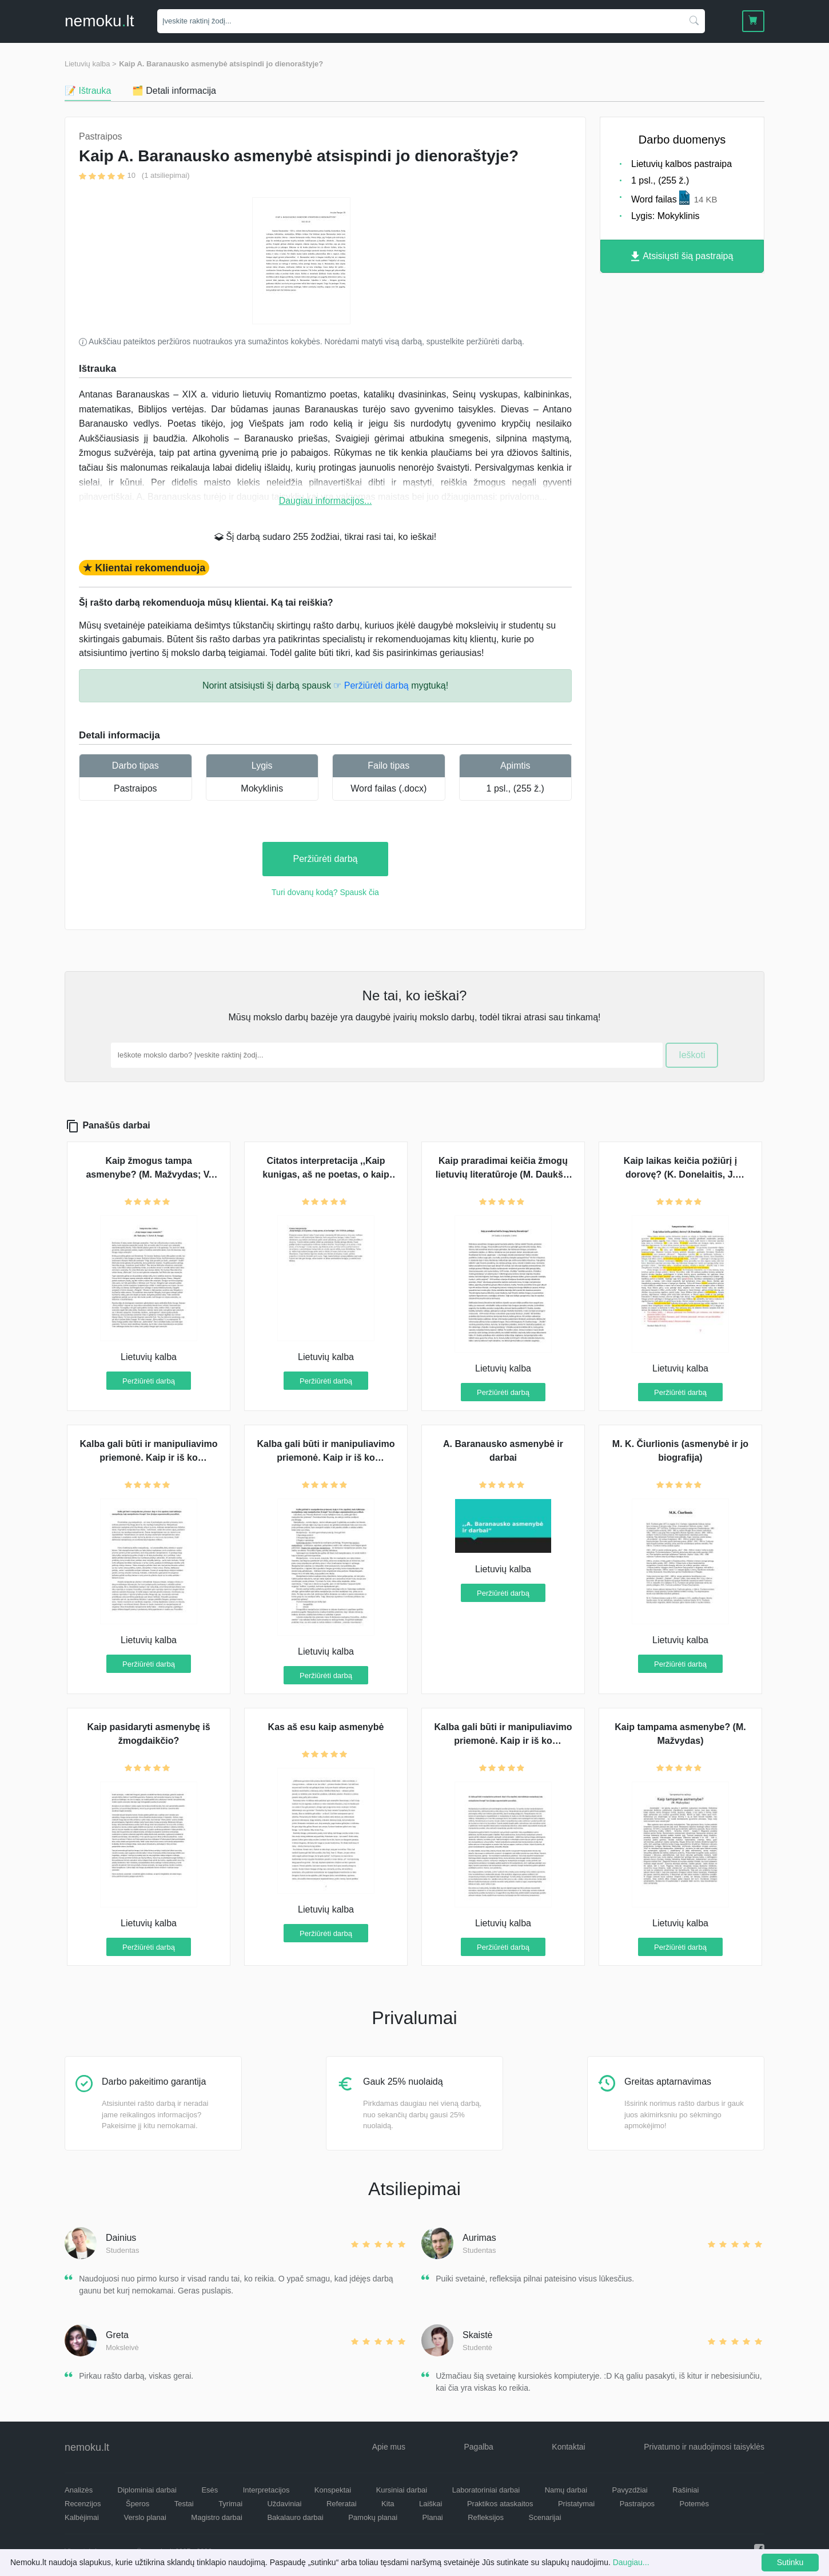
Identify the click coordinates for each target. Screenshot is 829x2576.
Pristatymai (576, 2503)
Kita (387, 2503)
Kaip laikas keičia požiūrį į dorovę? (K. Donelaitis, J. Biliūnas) (680, 1174)
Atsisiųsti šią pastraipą (682, 256)
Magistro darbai (216, 2517)
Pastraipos (135, 788)
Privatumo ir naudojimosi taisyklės (704, 2446)
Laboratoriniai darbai (486, 2490)
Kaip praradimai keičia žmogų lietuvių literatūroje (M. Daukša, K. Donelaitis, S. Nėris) (503, 1174)
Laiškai (430, 2503)
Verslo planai (144, 2517)
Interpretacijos (266, 2490)
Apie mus (388, 2446)
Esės (209, 2490)
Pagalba (478, 2446)
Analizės (79, 2490)
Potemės (694, 2503)
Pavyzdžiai (630, 2490)
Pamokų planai (372, 2517)
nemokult (99, 21)
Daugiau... (631, 2562)
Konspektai (332, 2490)
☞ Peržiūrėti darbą (370, 685)
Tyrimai (230, 2503)
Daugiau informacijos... (325, 501)
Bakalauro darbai (295, 2517)
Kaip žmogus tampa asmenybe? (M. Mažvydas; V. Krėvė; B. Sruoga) (148, 1174)
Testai (184, 2503)
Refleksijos (486, 2517)
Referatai (341, 2503)
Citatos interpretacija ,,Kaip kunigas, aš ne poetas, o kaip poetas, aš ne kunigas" (325, 1174)
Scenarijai (545, 2517)
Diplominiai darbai (147, 2490)
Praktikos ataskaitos (500, 2503)
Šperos (137, 2503)
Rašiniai (685, 2490)
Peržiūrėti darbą (325, 859)
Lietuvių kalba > (91, 63)
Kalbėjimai (82, 2517)
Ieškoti (692, 1055)
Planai (433, 2517)
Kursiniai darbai (402, 2490)
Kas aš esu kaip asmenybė (326, 1727)
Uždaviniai (284, 2503)
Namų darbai (566, 2490)
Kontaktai (568, 2446)
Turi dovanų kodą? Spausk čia (325, 892)
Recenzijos (83, 2503)
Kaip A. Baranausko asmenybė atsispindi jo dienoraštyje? (221, 63)
